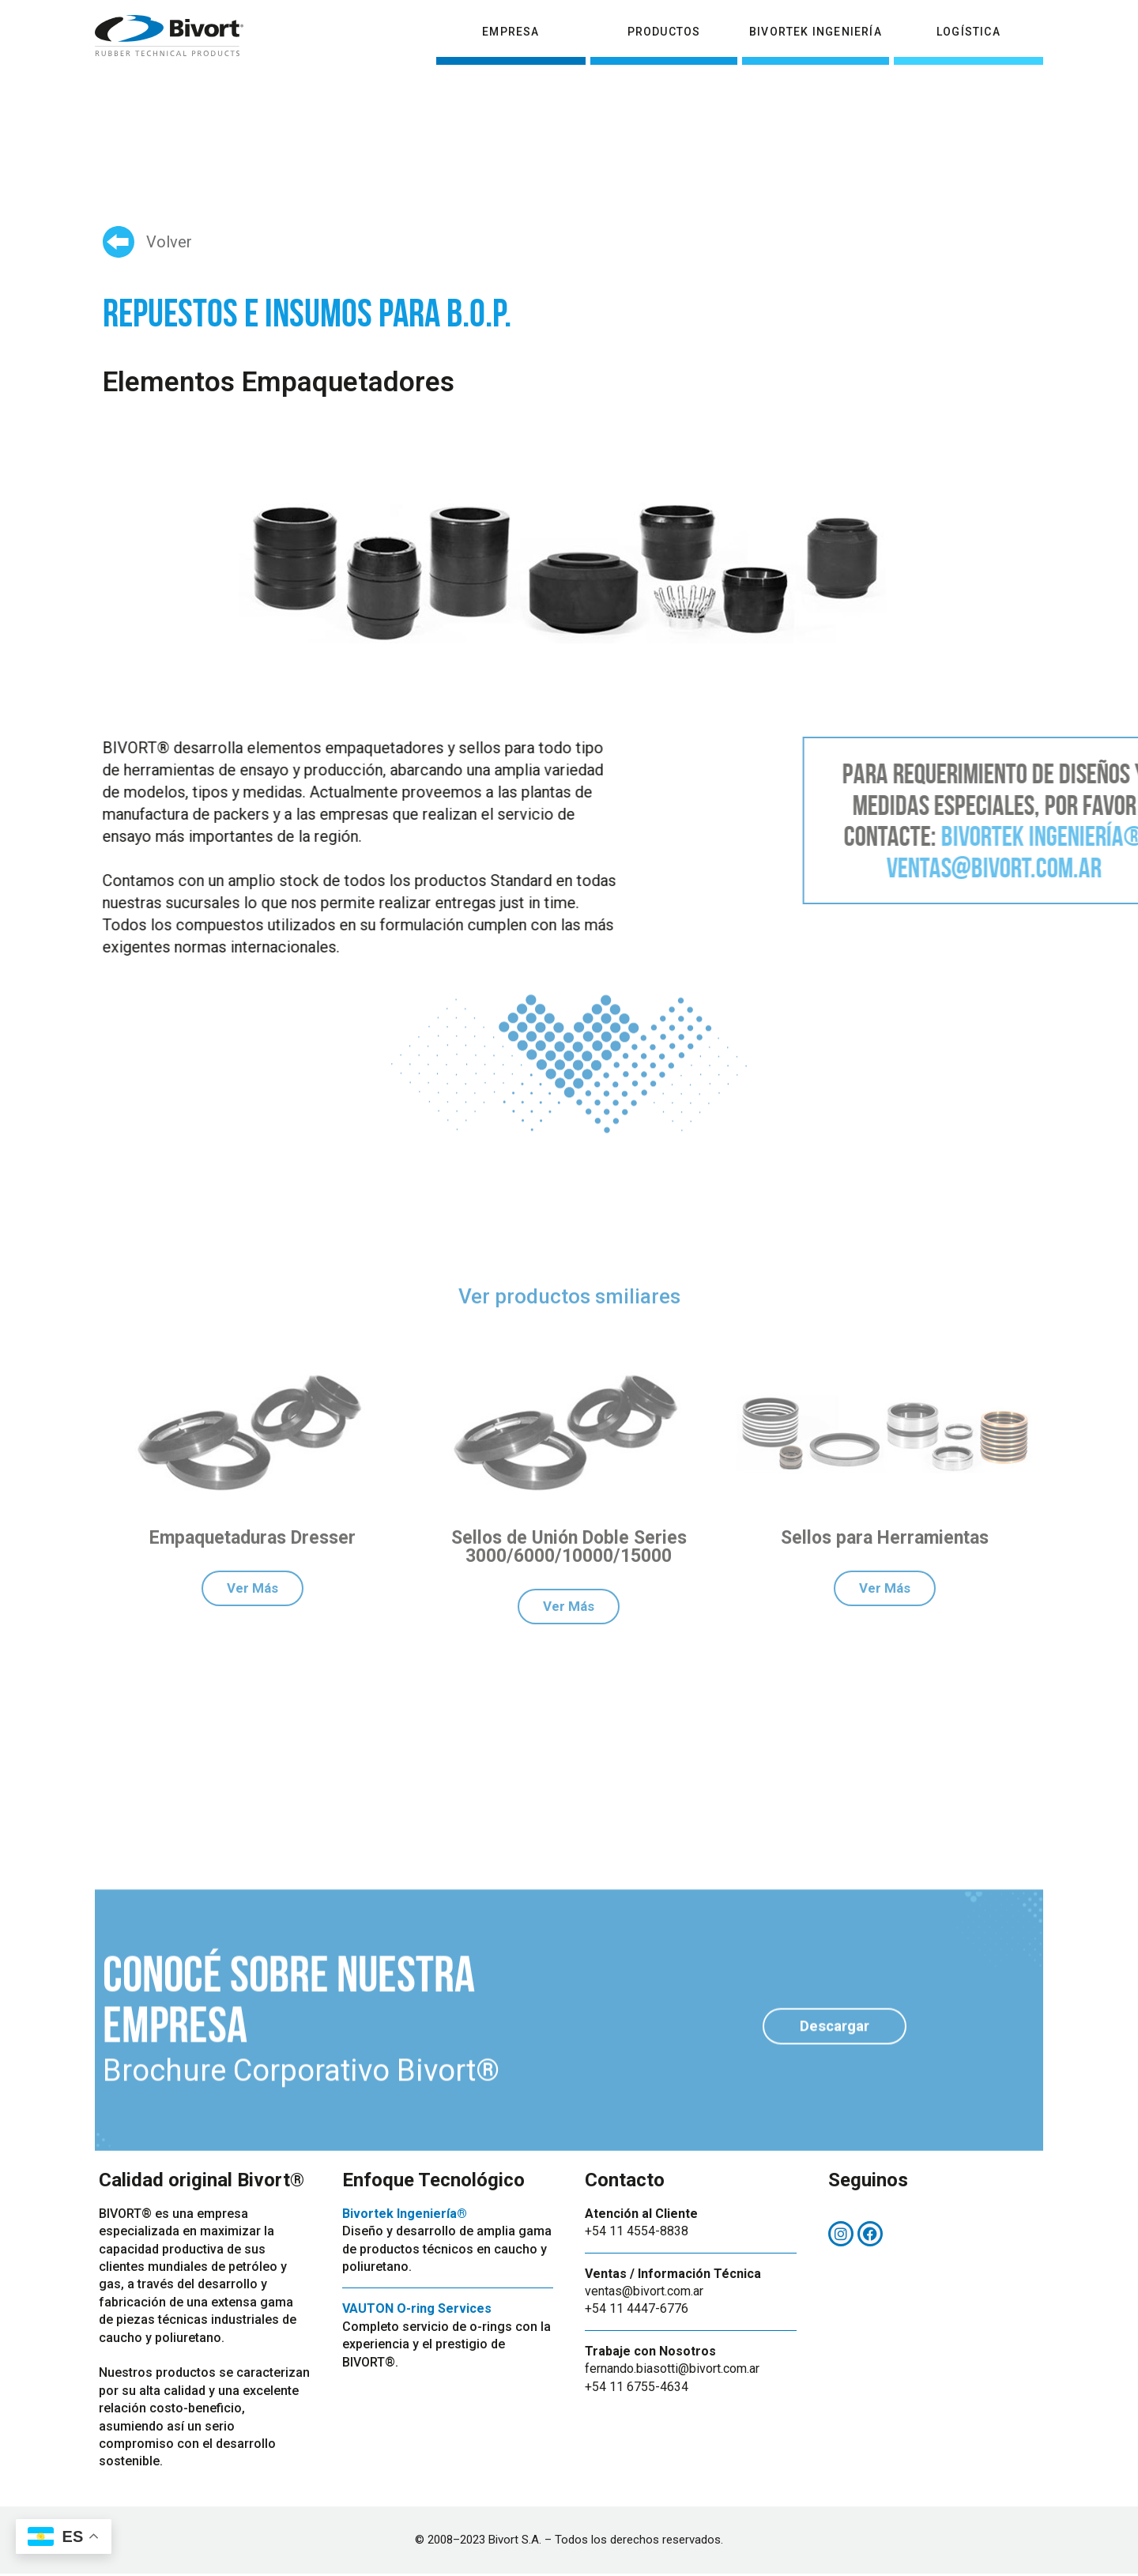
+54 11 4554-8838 (636, 2233)
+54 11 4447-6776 (636, 2311)
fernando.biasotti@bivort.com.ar (672, 2370)
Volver (169, 241)
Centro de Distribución (884, 18)
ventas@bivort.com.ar (644, 2293)
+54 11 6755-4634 (636, 2389)
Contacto (1004, 18)
